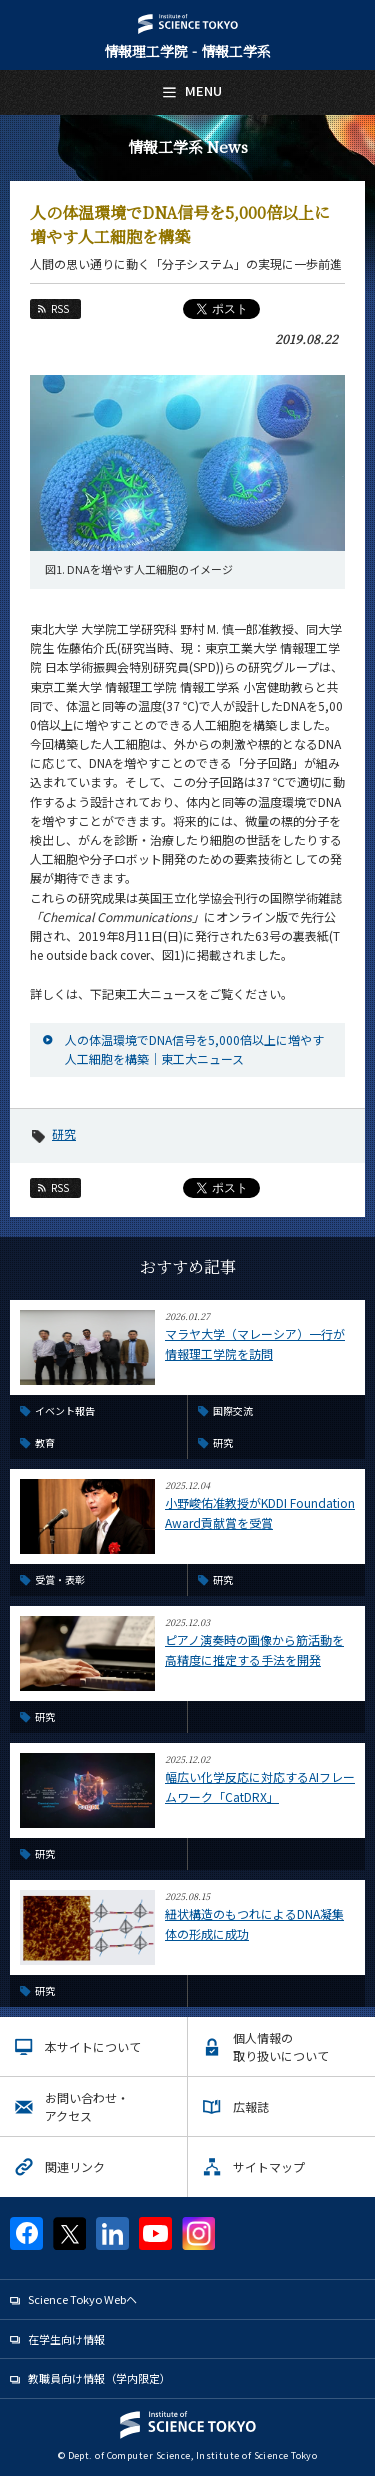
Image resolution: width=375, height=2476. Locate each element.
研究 (64, 1133)
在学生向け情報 (66, 2339)
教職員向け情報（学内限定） (99, 2378)
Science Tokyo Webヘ (82, 2299)
